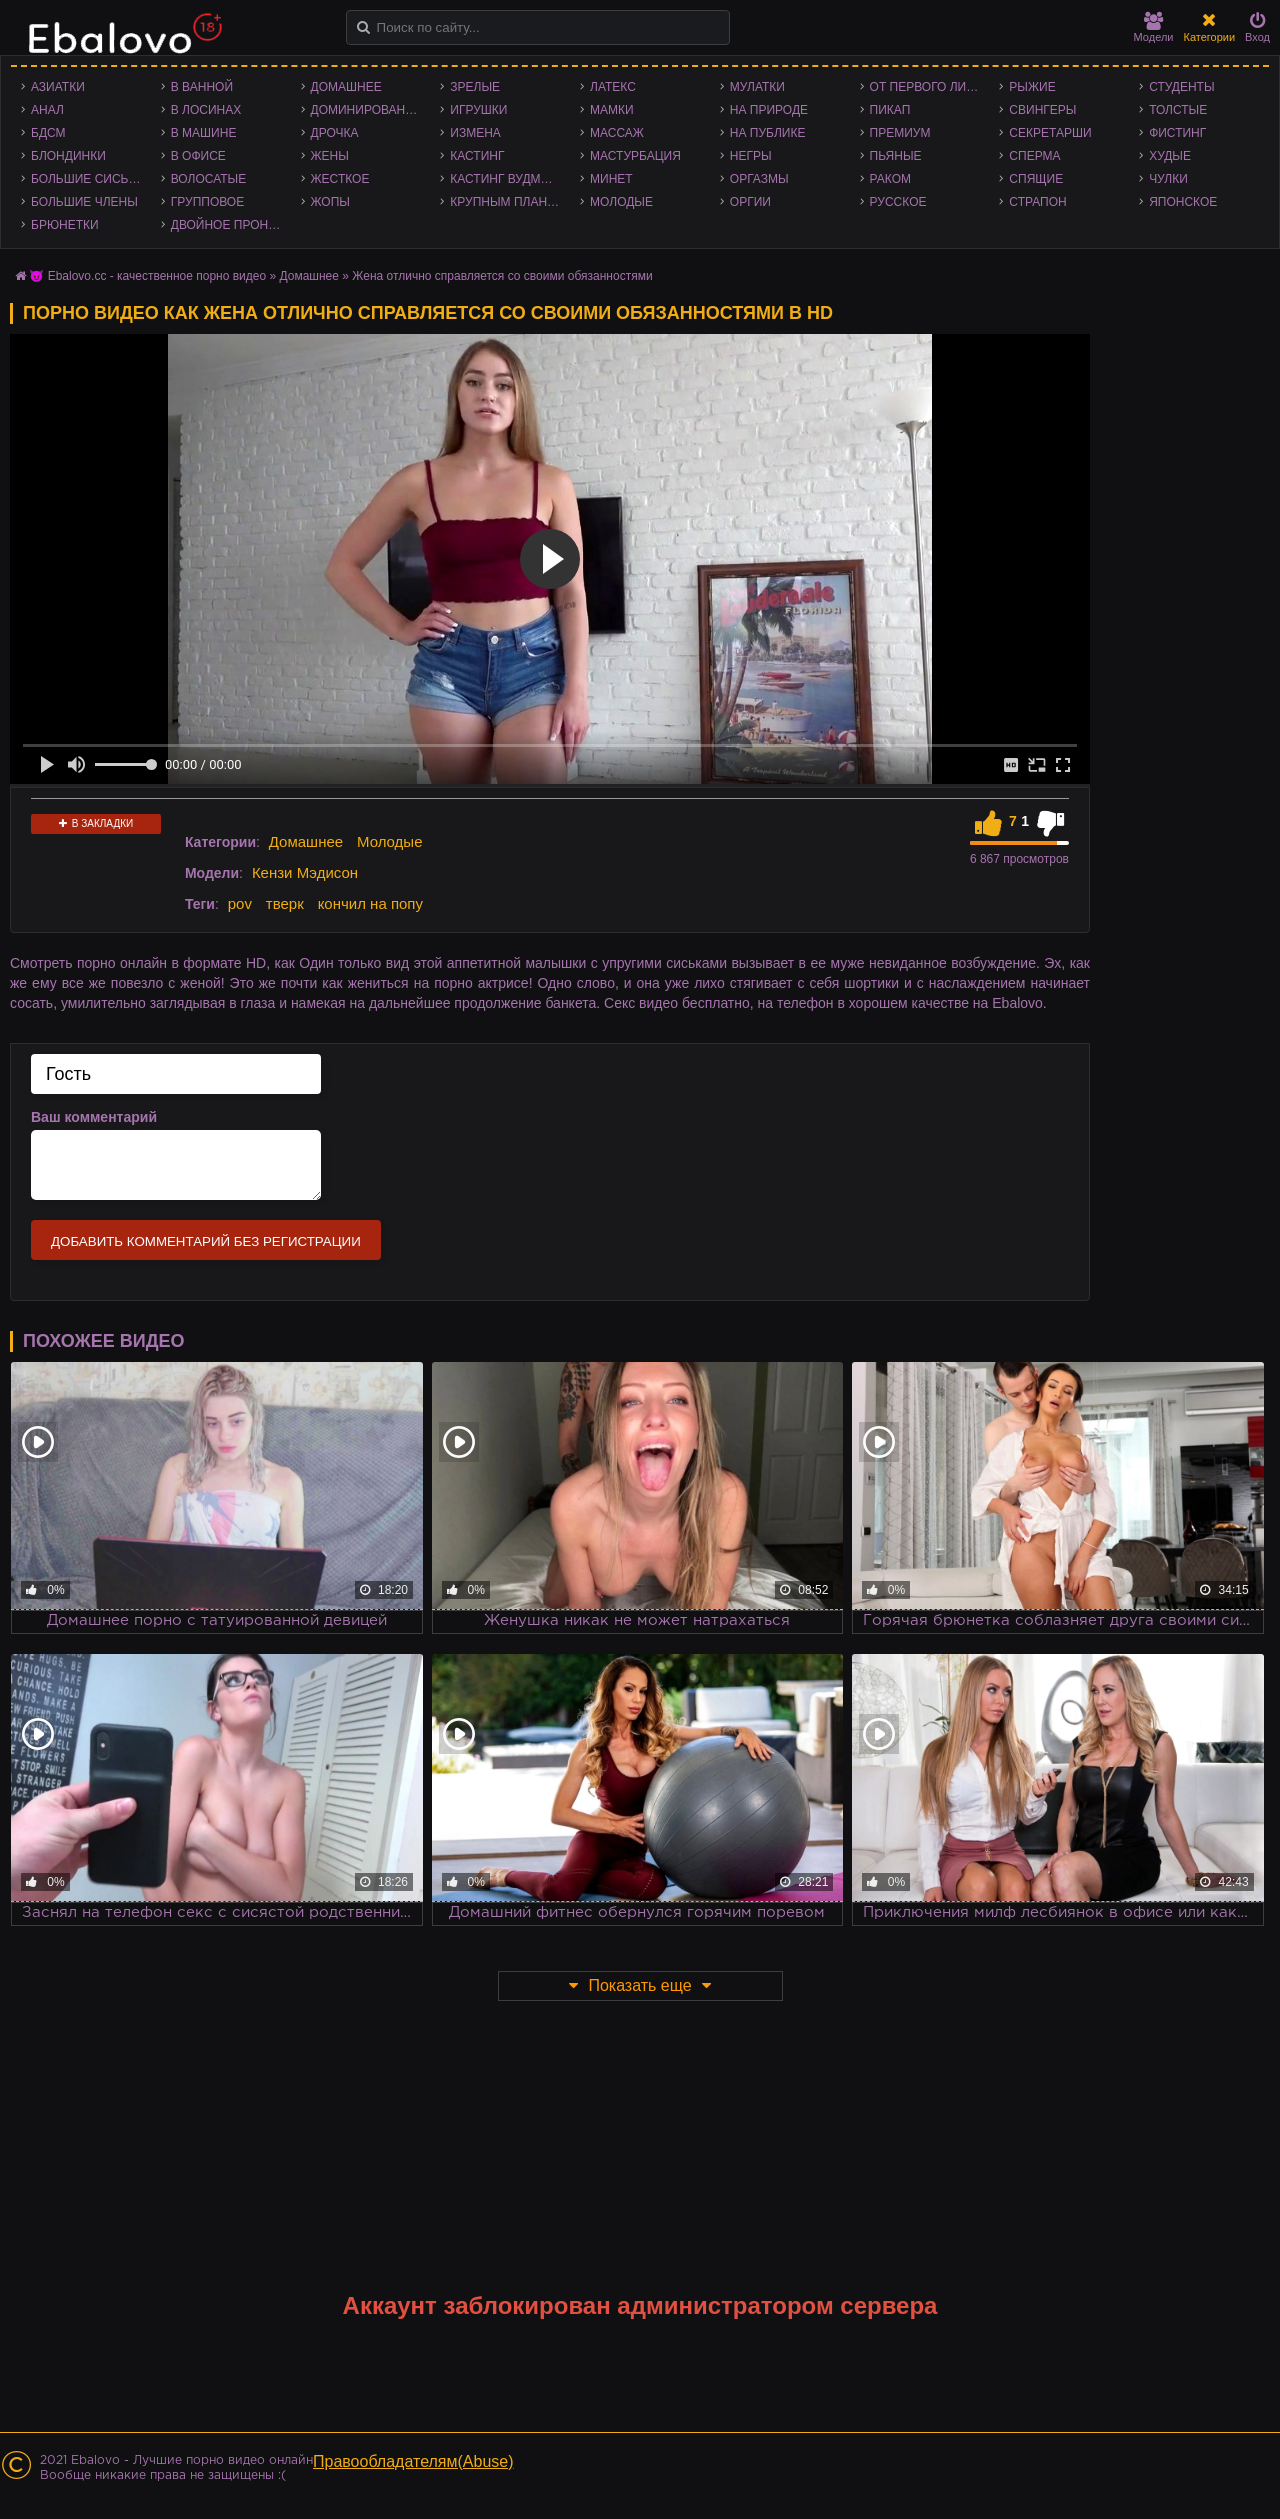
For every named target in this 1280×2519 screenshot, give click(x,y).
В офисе (198, 156)
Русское (898, 202)
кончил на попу (370, 903)
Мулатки (757, 87)
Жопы (330, 202)
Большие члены (84, 202)
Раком (890, 179)
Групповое (207, 202)
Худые (1170, 156)
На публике (768, 133)
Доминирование (366, 110)
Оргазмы (759, 179)
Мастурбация (635, 156)
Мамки (612, 110)
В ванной (202, 87)
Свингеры (1042, 110)
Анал (47, 110)
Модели (1154, 27)
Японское (1183, 202)
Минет (611, 179)
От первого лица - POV (930, 87)
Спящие (1036, 179)
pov (240, 903)
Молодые (621, 202)
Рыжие (1032, 87)
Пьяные (896, 156)
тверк (285, 903)
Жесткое (340, 179)
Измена (475, 133)
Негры (751, 156)
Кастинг (477, 156)
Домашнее (346, 87)
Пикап (890, 110)
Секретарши (1050, 133)
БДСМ (48, 133)
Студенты (1181, 87)
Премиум (900, 133)
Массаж (617, 133)
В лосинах (206, 110)
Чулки (1168, 179)
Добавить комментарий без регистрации (206, 1241)
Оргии (750, 202)
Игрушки (478, 110)
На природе (769, 110)
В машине (204, 133)
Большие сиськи (87, 179)
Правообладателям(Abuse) (413, 2461)
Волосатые (208, 179)
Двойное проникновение (231, 225)
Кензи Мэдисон (305, 872)
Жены (330, 156)
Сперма (1034, 156)
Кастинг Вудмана (507, 179)
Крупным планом (508, 202)
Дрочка (335, 133)
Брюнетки (65, 225)
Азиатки (58, 87)
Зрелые (475, 87)
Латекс (613, 87)
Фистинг (1177, 133)
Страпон (1037, 202)
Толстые (1178, 110)
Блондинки (68, 156)
